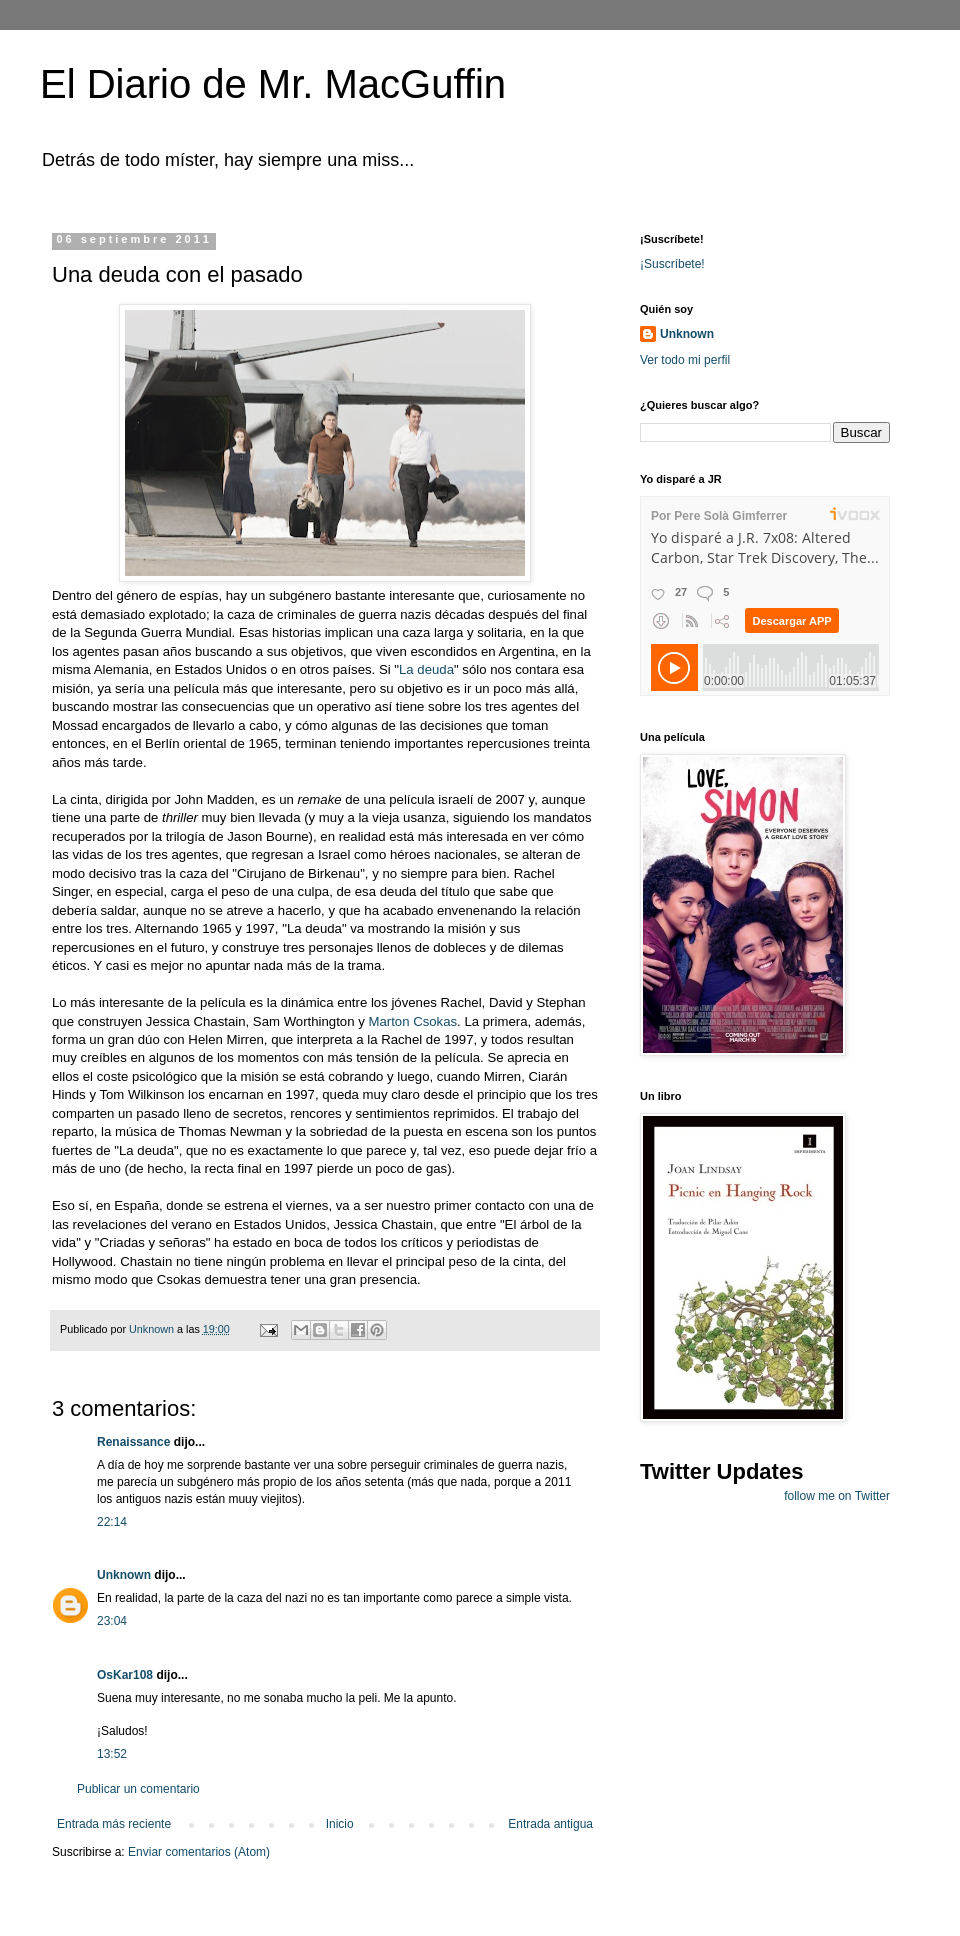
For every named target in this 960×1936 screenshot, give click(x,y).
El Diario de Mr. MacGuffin (273, 84)
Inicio (340, 1824)
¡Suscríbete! (672, 264)
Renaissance (133, 1442)
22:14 (112, 1522)
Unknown (124, 1575)
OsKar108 (125, 1675)
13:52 (112, 1754)
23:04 (112, 1621)
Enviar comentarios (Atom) (199, 1852)
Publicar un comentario (138, 1789)
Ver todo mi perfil (685, 360)
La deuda (426, 669)
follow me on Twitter (837, 1496)
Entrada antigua (550, 1824)
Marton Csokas (412, 1021)
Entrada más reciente (114, 1824)
